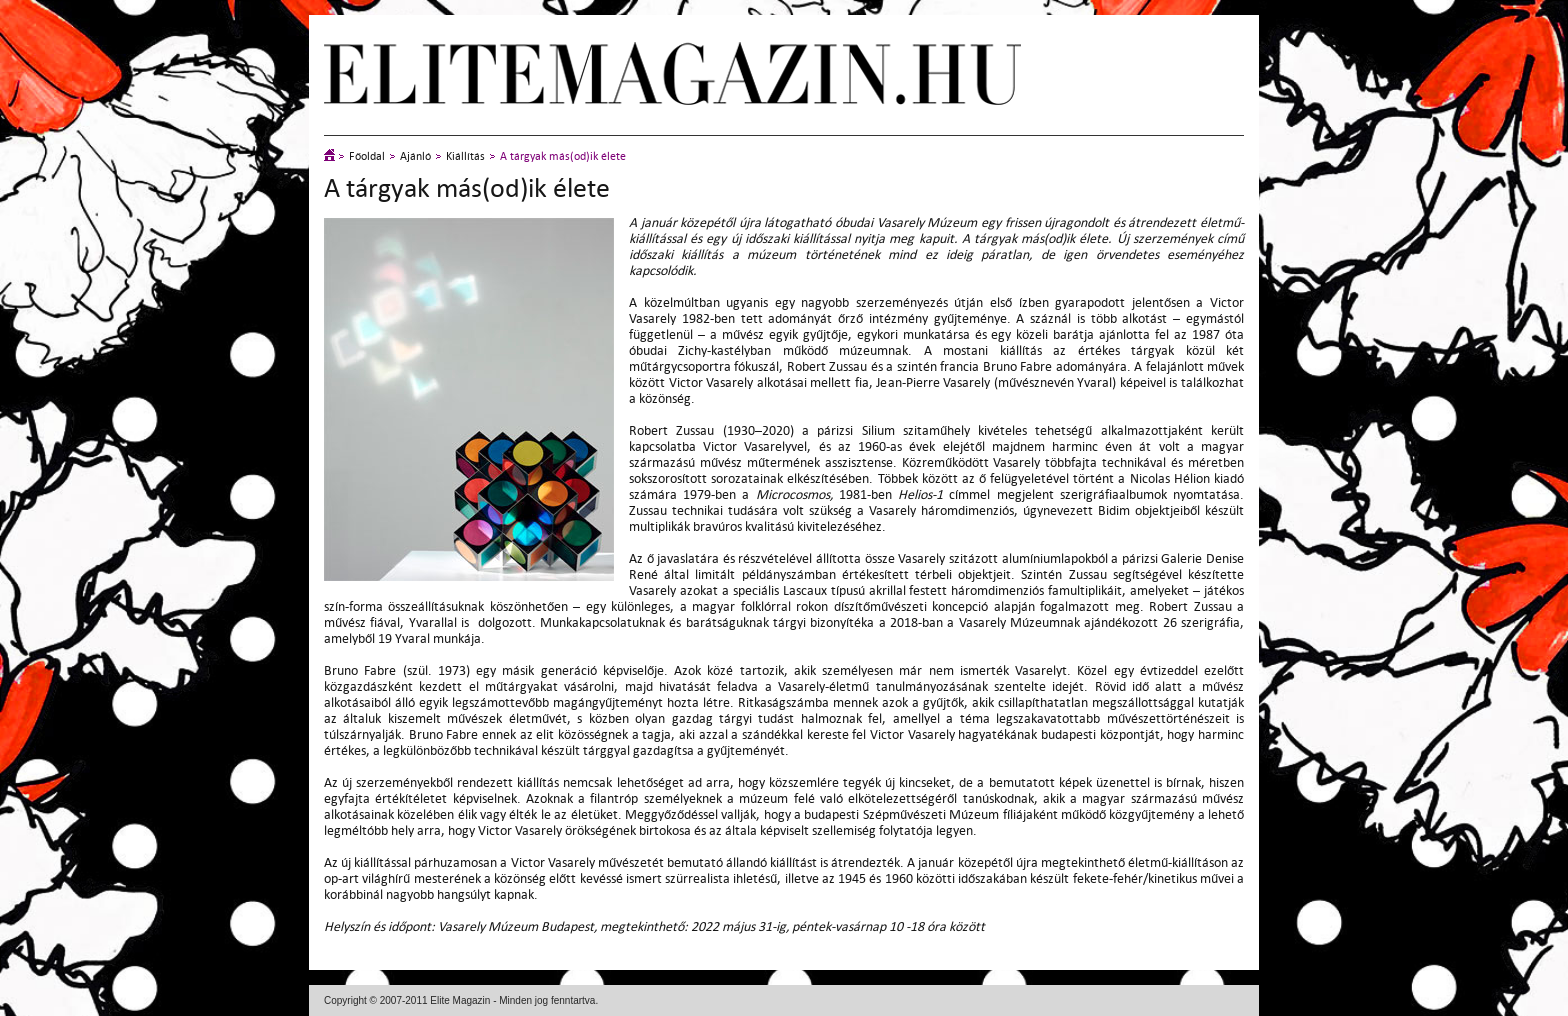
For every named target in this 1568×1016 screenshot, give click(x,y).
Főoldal (367, 156)
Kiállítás (465, 156)
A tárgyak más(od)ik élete (563, 156)
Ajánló (415, 156)
